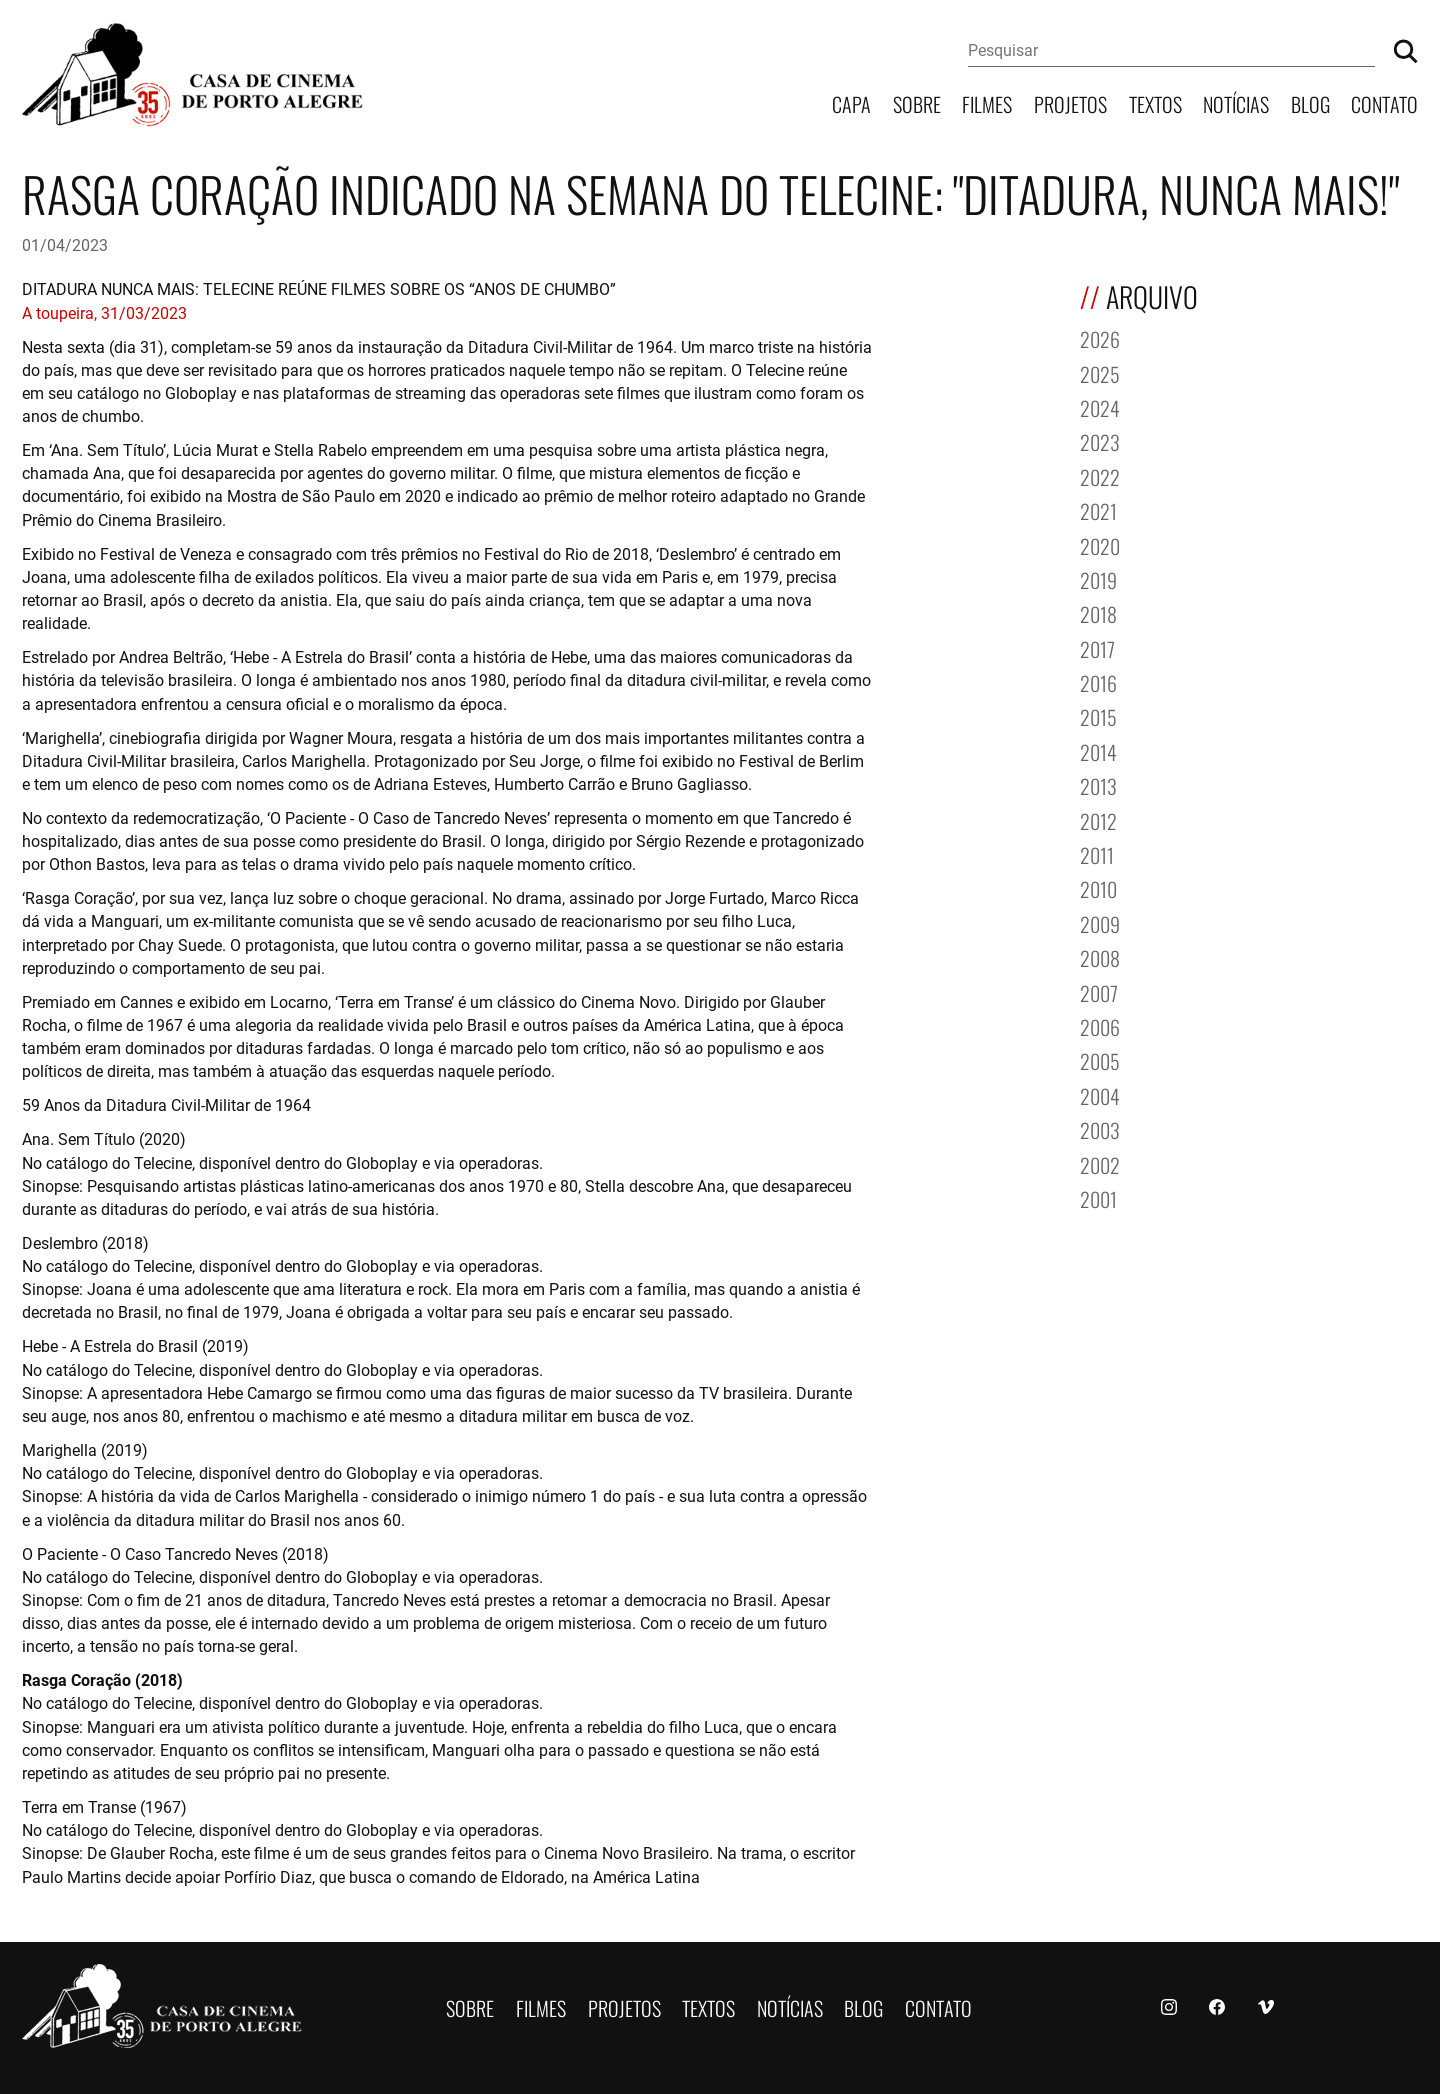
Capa (851, 102)
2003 (1100, 1128)
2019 (1098, 578)
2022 (1100, 475)
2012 (1098, 819)
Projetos (1070, 102)
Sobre (917, 102)
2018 (1098, 612)
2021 (1098, 509)
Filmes (987, 102)
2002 (1100, 1163)
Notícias (1236, 102)
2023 (1100, 440)
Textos (1155, 102)
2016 (1098, 681)
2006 (1100, 1025)
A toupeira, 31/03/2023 (104, 312)
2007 (1099, 991)
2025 (1100, 372)
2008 (1100, 956)
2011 (1097, 853)
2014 (1098, 750)
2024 (1100, 406)
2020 (1100, 544)
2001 (1098, 1197)
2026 (1100, 337)
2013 (1098, 784)
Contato (1384, 102)
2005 (1100, 1059)
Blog (1310, 102)
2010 (1098, 887)
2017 (1097, 647)
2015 (1098, 715)
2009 (1100, 922)
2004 (1100, 1094)
